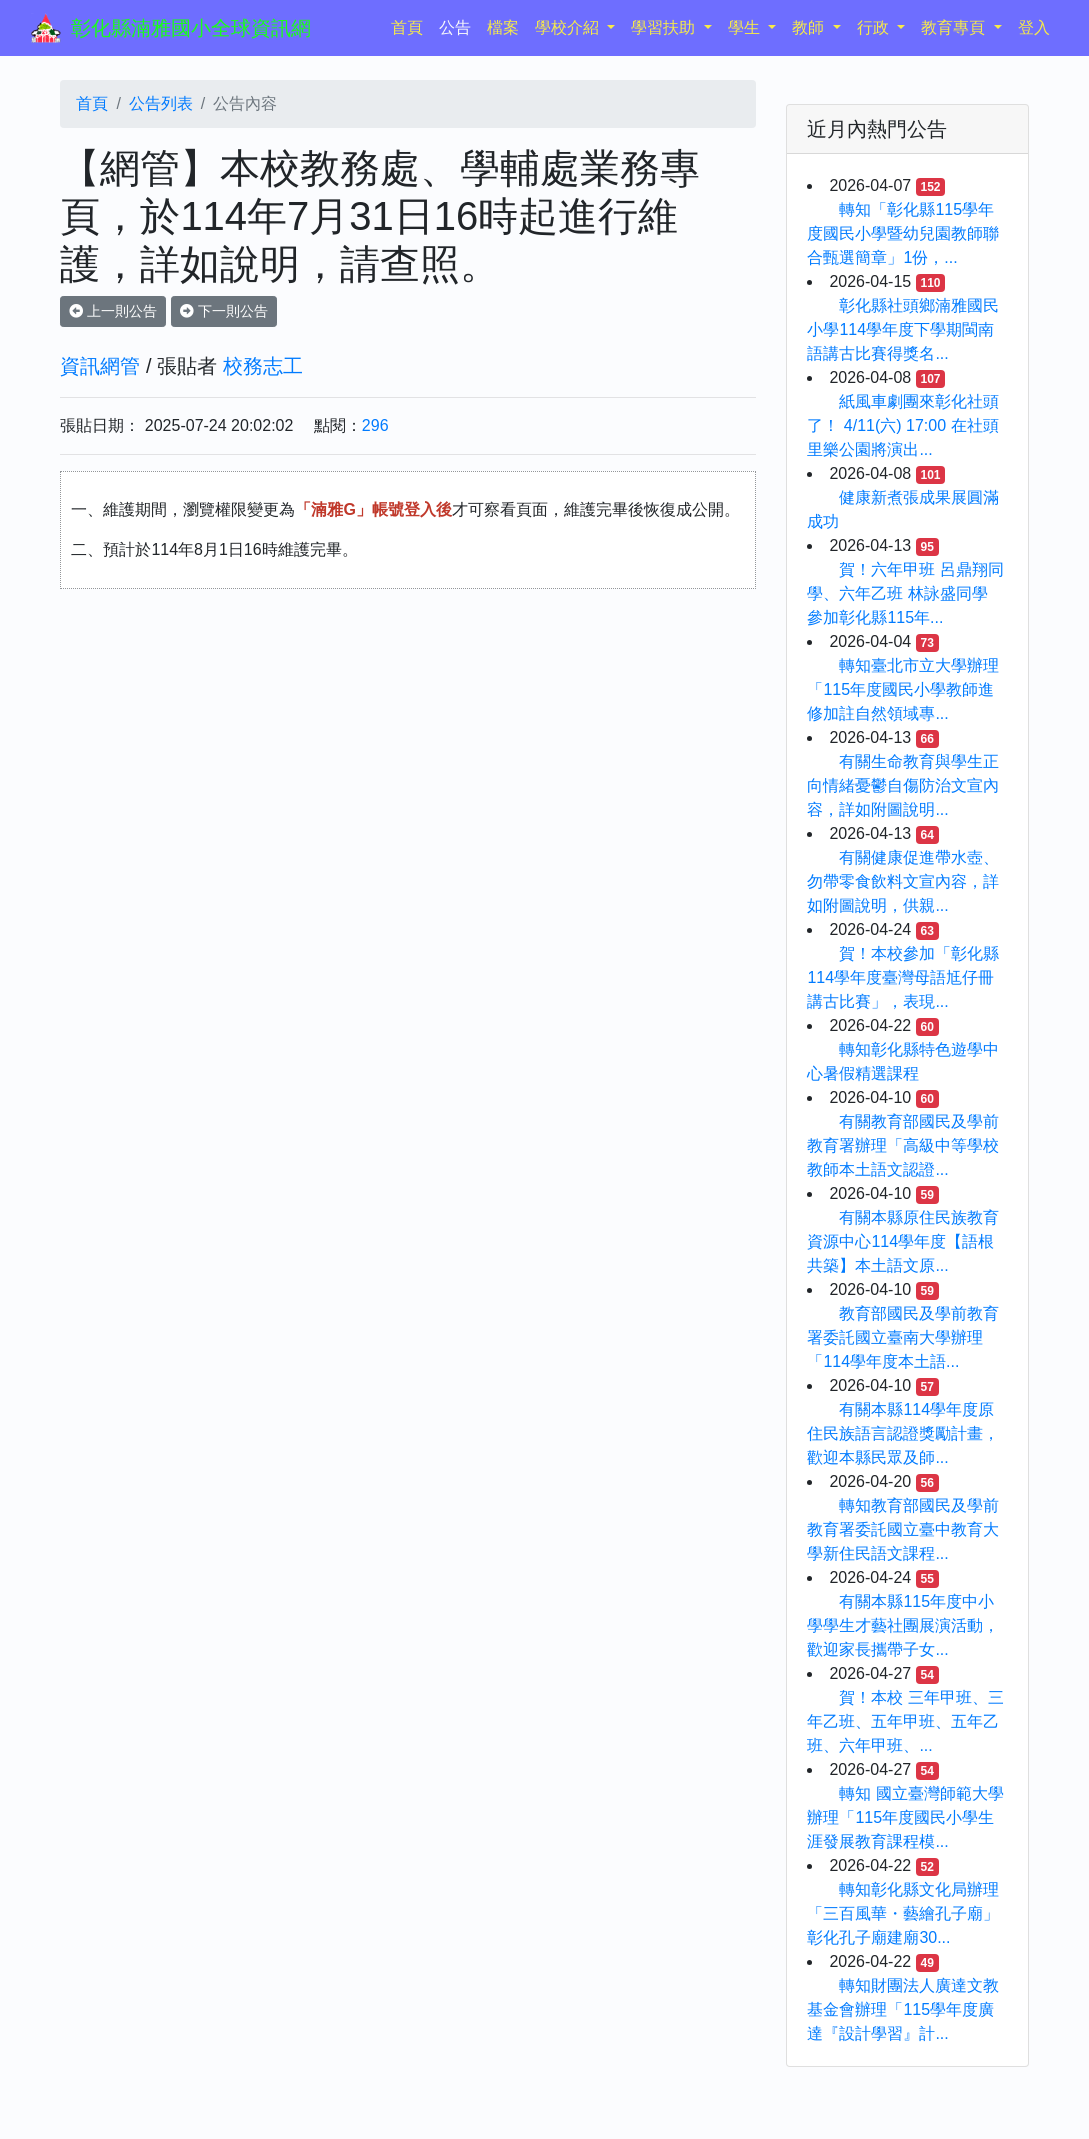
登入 (1034, 27)
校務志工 (263, 366)
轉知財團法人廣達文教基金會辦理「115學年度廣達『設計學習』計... (903, 2009)
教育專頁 (955, 27)
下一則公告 (224, 311)
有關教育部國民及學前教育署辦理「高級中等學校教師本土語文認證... (903, 1145)
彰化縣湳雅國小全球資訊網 (191, 28)
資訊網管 (100, 366)
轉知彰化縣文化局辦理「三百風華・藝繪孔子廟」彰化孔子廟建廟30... (903, 1913)
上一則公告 (113, 311)
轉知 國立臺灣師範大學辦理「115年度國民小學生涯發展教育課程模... (905, 1817)
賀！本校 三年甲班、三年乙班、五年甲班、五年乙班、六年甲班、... (905, 1721)
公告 (455, 27)
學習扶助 (665, 27)
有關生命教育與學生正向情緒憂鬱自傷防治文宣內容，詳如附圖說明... (903, 785)
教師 (810, 27)
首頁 (411, 25)
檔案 (503, 27)
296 (375, 425)
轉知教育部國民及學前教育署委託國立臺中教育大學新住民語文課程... (903, 1529)
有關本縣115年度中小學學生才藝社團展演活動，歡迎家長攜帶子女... (903, 1625)
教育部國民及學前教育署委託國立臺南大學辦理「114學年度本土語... (903, 1337)
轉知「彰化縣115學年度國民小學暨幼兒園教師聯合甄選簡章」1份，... (903, 233)
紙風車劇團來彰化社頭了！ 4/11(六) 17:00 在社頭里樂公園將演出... (903, 425)
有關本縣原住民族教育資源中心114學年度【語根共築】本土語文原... (903, 1241)
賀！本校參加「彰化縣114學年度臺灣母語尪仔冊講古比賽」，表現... (903, 977)
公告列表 (161, 103)
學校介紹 (569, 27)
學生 (746, 27)
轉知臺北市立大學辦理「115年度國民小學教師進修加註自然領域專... (903, 689)
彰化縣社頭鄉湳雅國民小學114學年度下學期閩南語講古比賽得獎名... (903, 329)
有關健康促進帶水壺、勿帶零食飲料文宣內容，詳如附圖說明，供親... (903, 881)
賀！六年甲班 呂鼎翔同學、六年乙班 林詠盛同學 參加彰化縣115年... (905, 593)
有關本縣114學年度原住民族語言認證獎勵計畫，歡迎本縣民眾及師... (903, 1433)
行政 (875, 27)
